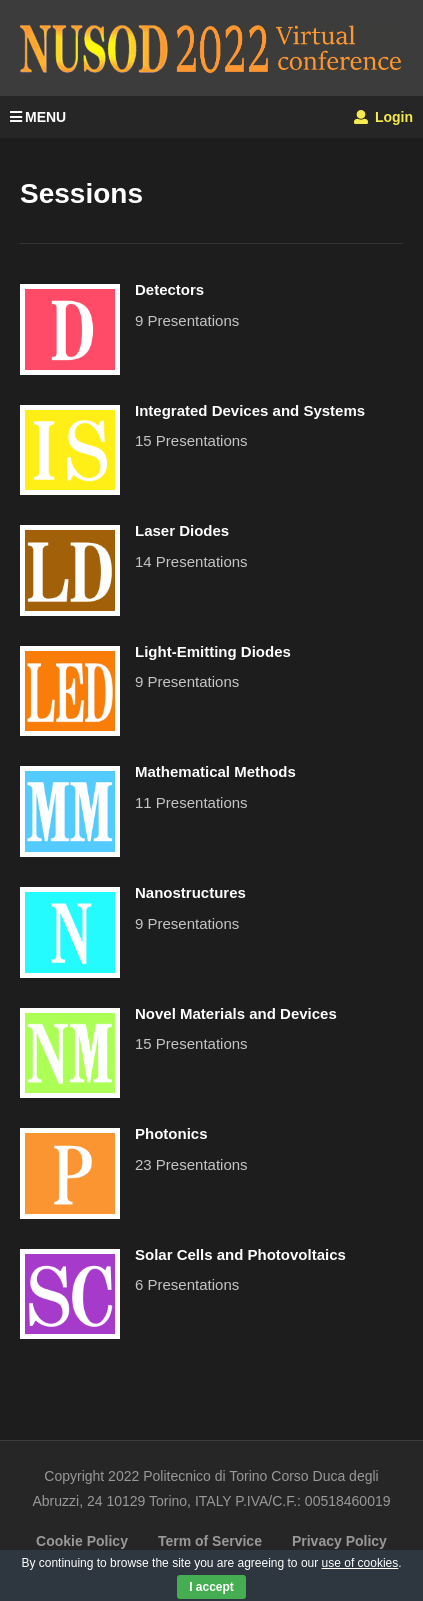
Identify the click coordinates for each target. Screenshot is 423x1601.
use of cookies (360, 1563)
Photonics (171, 1133)
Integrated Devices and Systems (250, 410)
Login (383, 117)
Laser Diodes (182, 530)
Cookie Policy (82, 1541)
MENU (38, 117)
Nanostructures (190, 892)
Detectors (169, 289)
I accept (211, 1587)
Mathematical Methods (215, 771)
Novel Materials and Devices (236, 1013)
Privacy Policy (339, 1541)
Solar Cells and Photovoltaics (240, 1254)
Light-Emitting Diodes (213, 651)
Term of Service (210, 1541)
